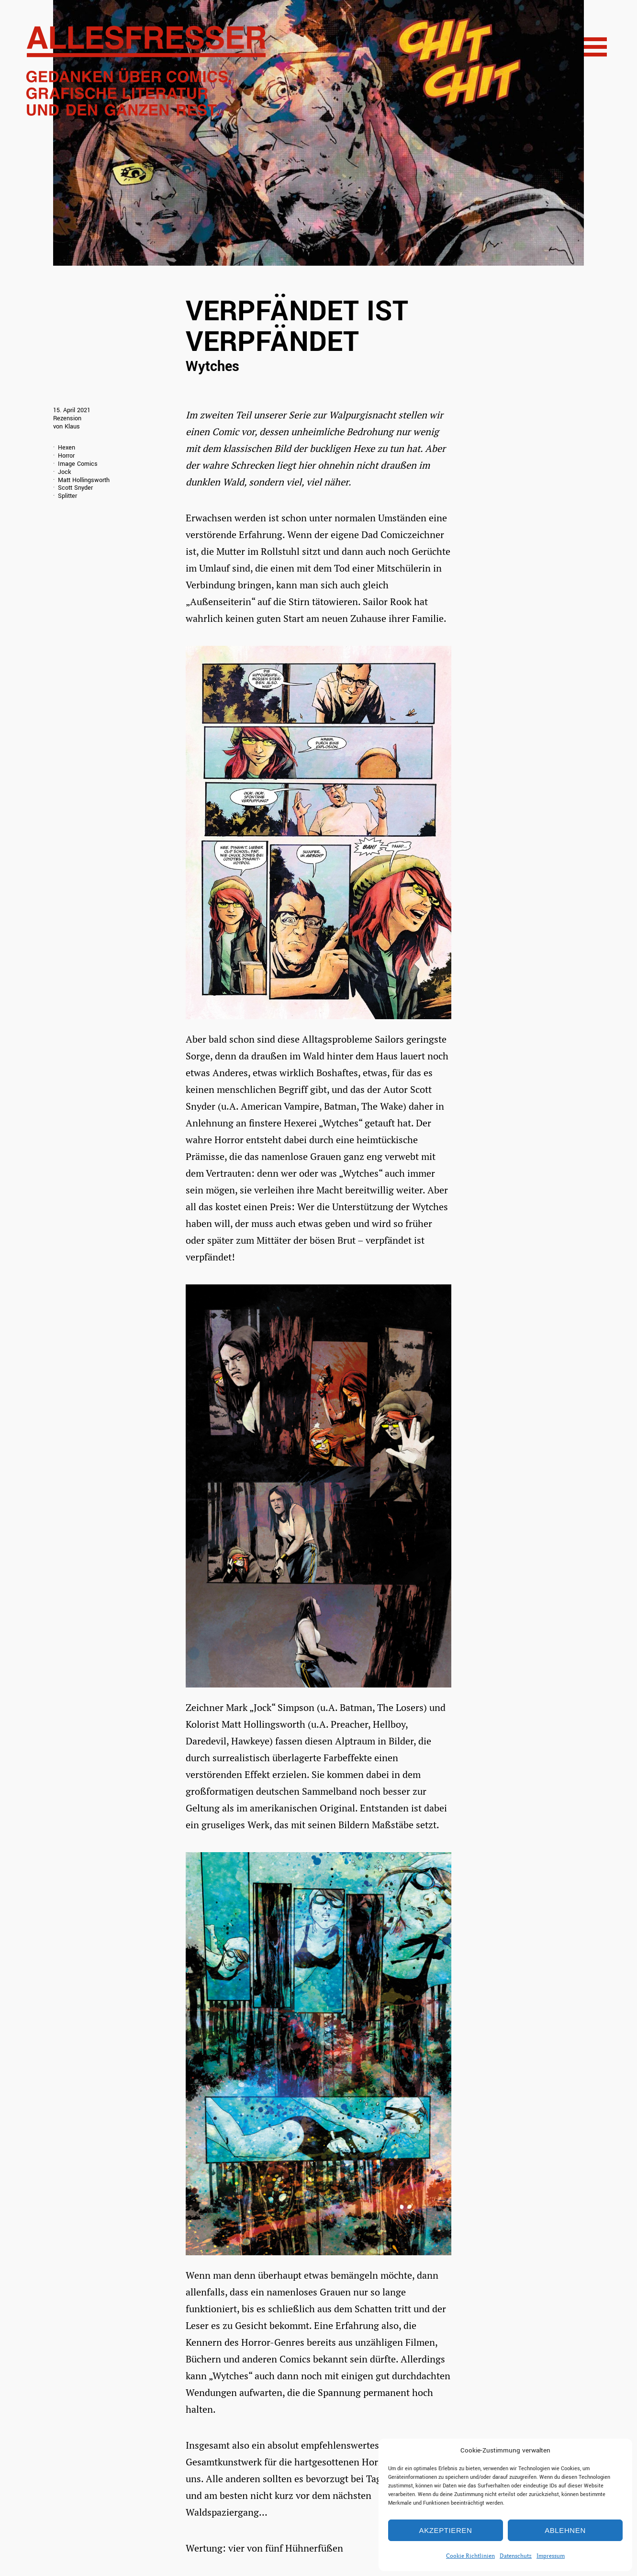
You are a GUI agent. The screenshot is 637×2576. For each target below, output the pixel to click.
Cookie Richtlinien (470, 2555)
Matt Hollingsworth (84, 480)
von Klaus (66, 426)
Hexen (66, 448)
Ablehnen (565, 2530)
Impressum (550, 2555)
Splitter (67, 496)
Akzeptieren (445, 2530)
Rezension (67, 418)
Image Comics (78, 464)
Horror (66, 456)
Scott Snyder (75, 488)
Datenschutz (516, 2555)
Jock (64, 472)
